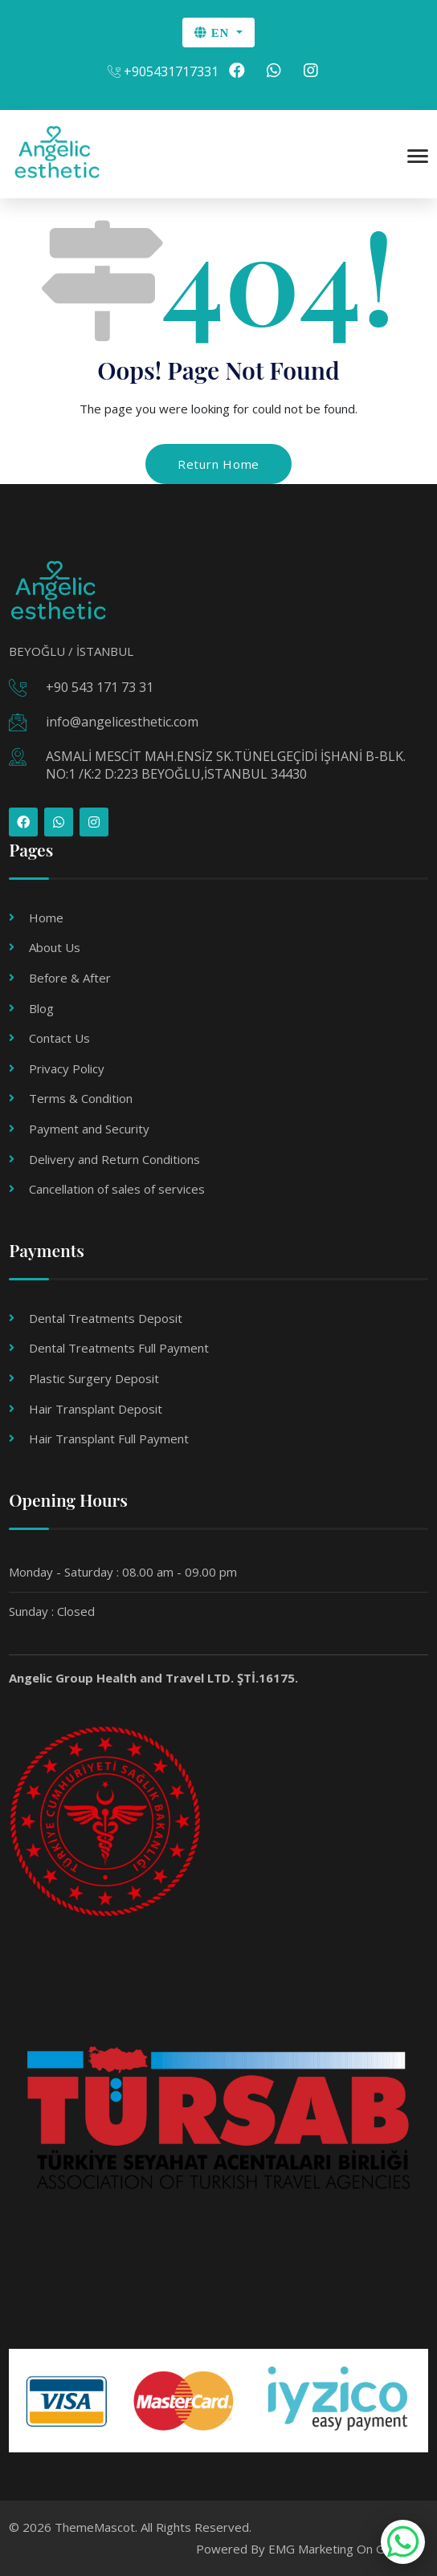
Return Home (218, 464)
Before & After (70, 978)
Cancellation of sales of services (117, 1189)
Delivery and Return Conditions (114, 1159)
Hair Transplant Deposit (95, 1409)
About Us (54, 947)
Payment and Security (89, 1129)
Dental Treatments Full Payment (119, 1348)
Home (46, 918)
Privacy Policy (66, 1068)
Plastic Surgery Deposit (94, 1378)
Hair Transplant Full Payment (109, 1438)
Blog (41, 1008)
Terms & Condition (81, 1098)
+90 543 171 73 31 (99, 687)
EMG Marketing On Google (342, 2549)
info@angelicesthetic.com (122, 721)
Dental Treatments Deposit (105, 1318)
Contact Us (59, 1038)
